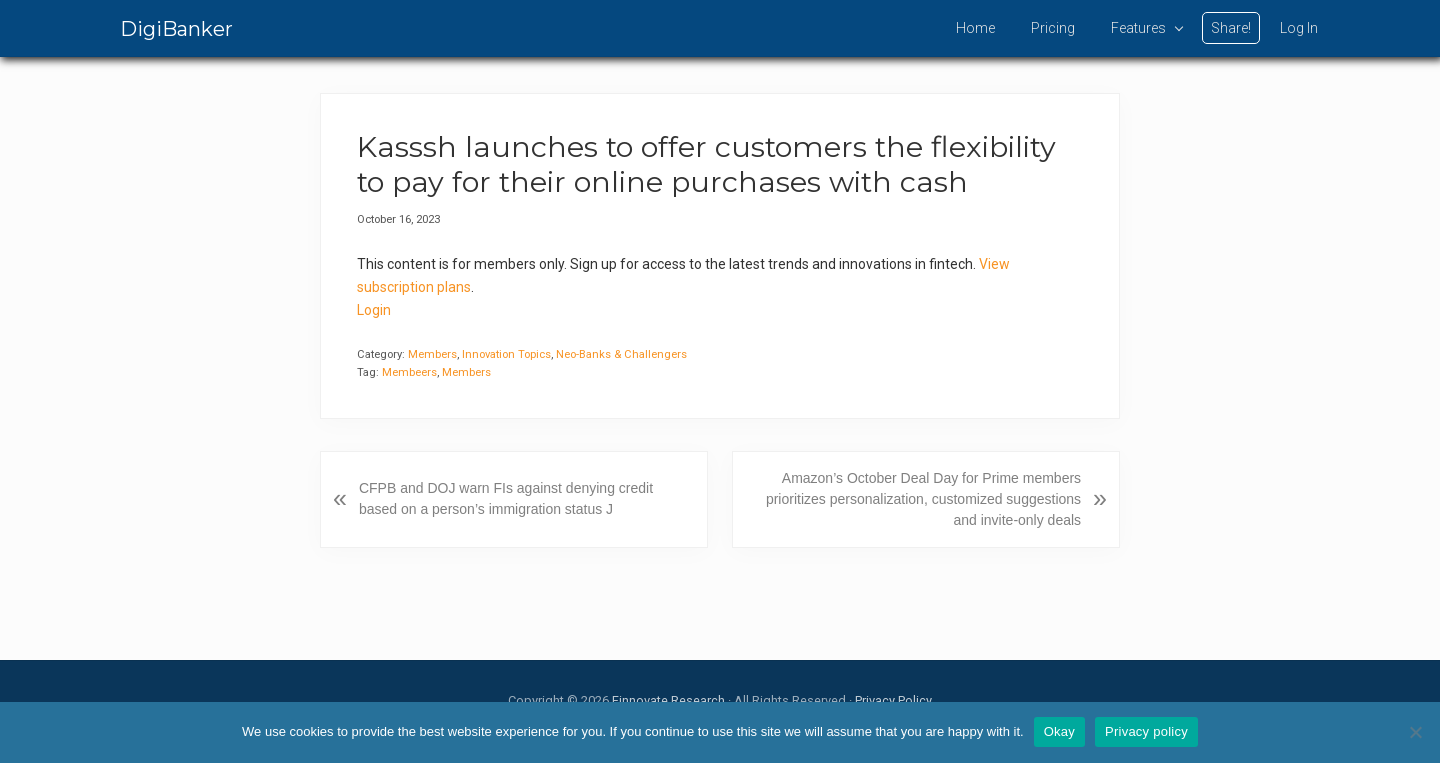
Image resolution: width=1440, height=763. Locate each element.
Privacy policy (1146, 731)
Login (374, 310)
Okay (1059, 731)
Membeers (409, 372)
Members (432, 354)
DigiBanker (176, 29)
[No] (1415, 732)
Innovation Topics (506, 354)
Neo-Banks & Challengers (621, 354)
